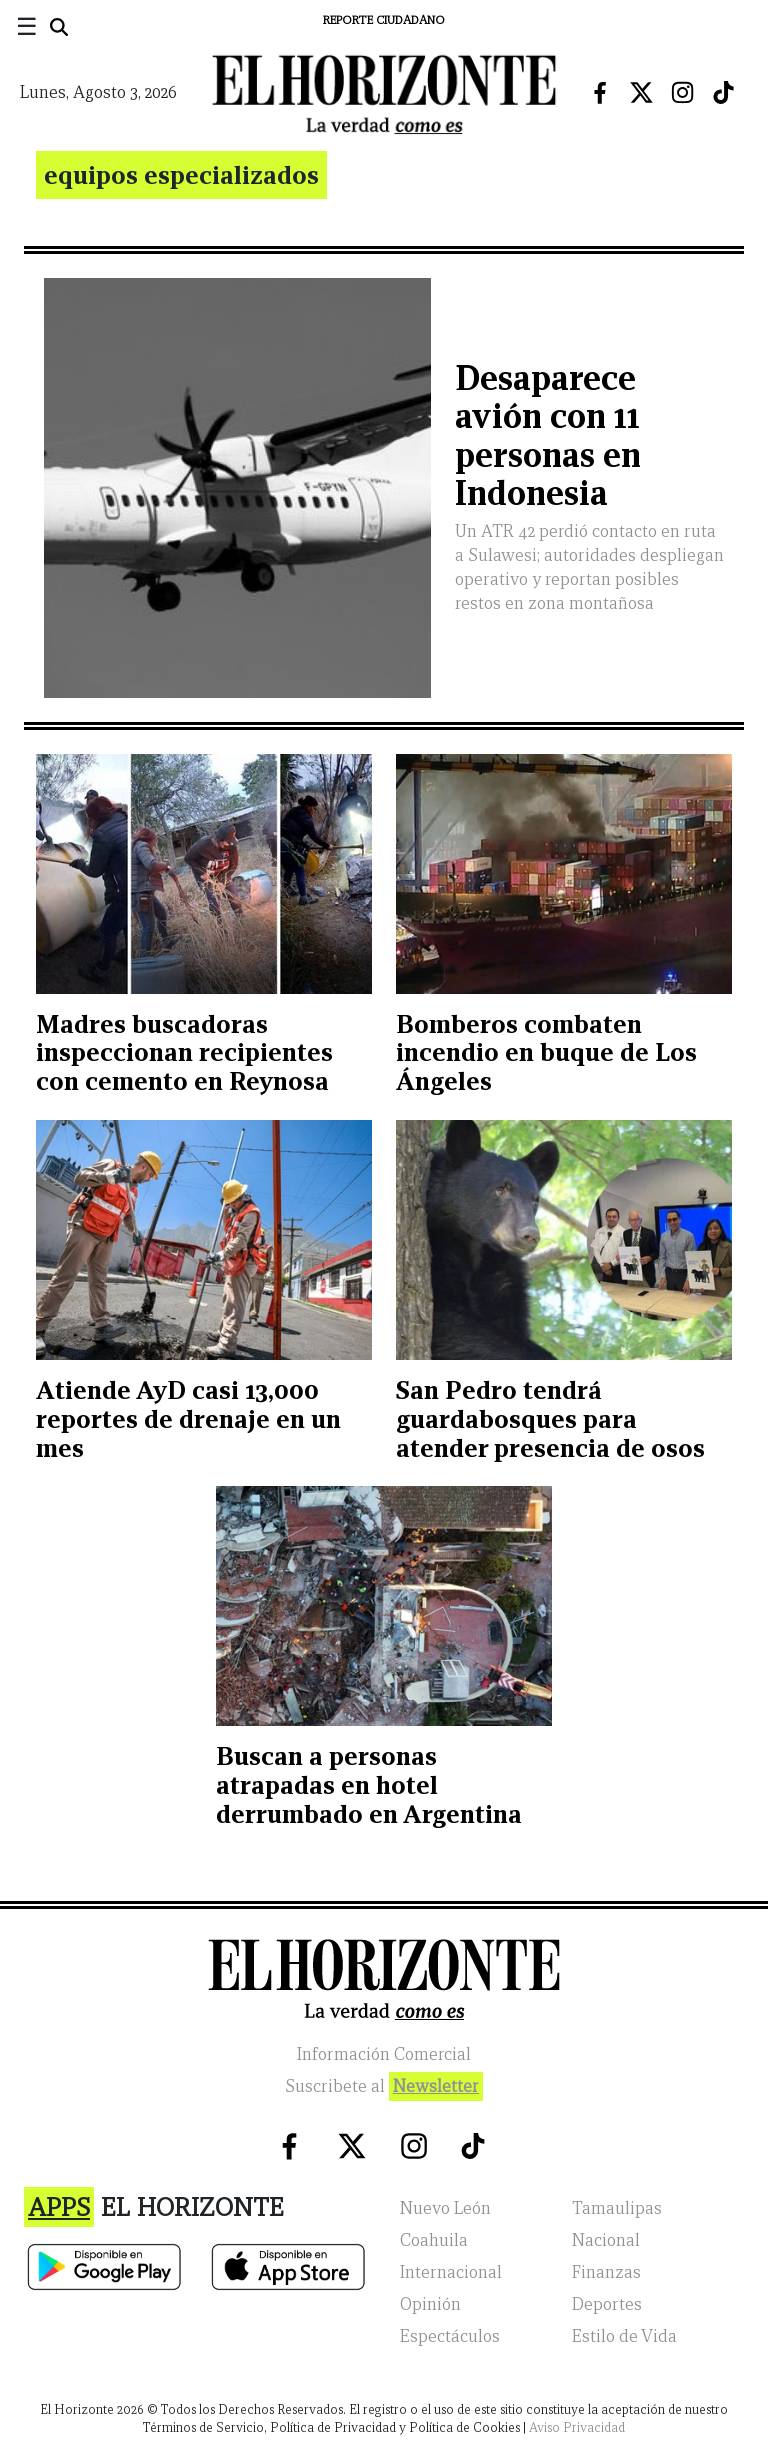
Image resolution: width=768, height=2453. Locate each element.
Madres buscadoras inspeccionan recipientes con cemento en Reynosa (184, 1053)
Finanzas (606, 2272)
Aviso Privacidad (577, 2427)
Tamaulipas (617, 2208)
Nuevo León (445, 2208)
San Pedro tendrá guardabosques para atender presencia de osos (550, 1419)
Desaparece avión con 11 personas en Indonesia (548, 435)
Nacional (606, 2240)
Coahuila (434, 2240)
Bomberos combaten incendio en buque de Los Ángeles (546, 1053)
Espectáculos (450, 2336)
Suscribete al (384, 2086)
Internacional (451, 2272)
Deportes (607, 2304)
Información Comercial (384, 2054)
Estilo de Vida (624, 2336)
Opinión (430, 2304)
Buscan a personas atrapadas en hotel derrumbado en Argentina (369, 1785)
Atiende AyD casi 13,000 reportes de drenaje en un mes (188, 1419)
